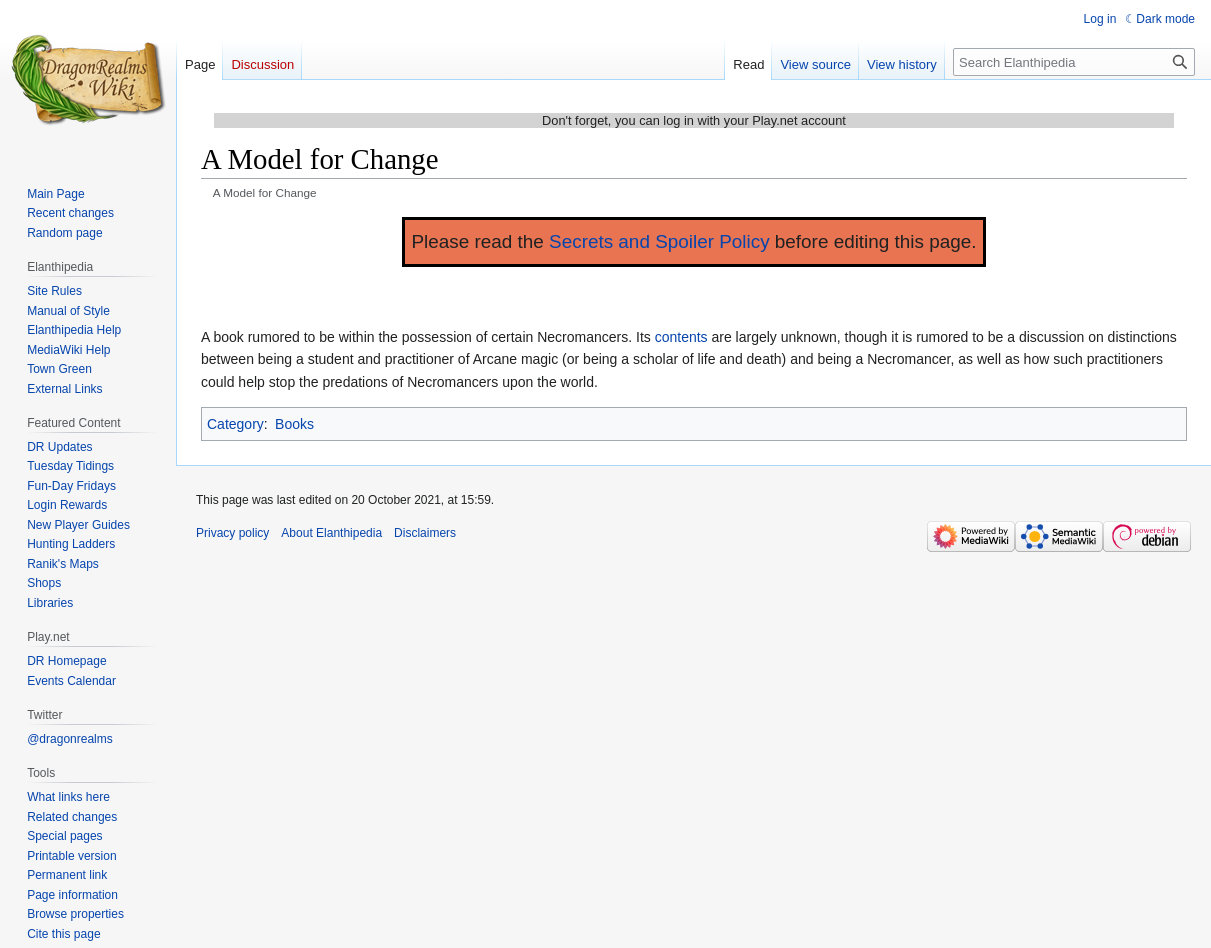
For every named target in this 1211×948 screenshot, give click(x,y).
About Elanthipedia (331, 533)
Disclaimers (425, 533)
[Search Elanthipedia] (1074, 62)
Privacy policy (232, 533)
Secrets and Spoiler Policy (659, 241)
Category (235, 424)
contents (681, 337)
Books (294, 424)
